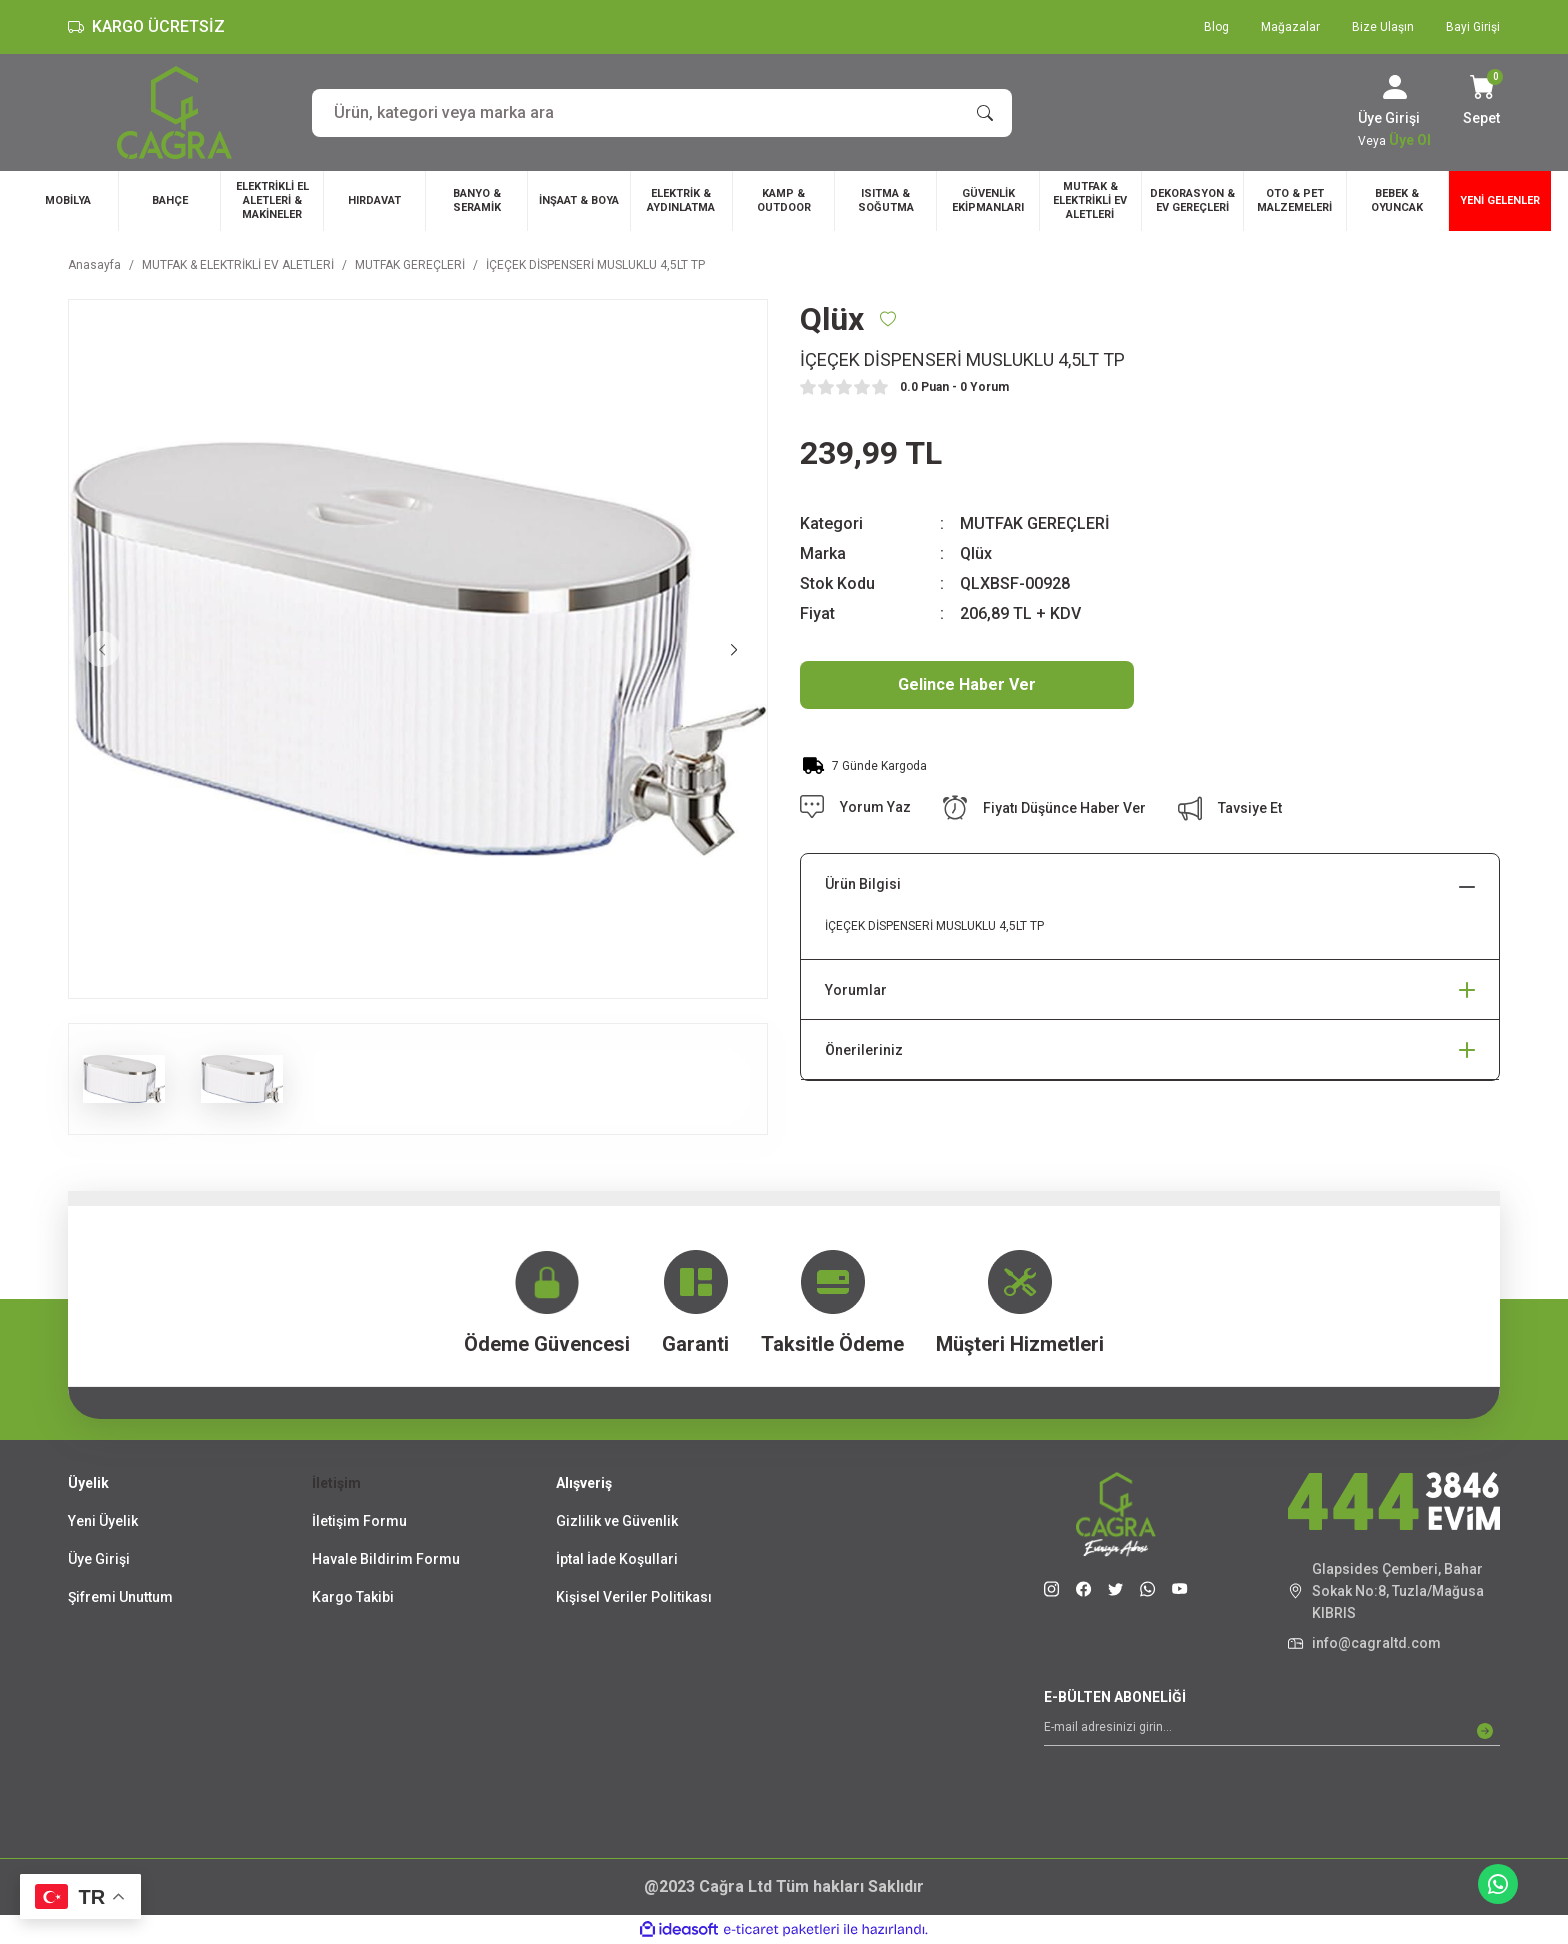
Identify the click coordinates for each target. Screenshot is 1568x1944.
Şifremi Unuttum (120, 1597)
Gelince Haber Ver (967, 684)
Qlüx (976, 553)
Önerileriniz (864, 1050)
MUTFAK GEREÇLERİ (1035, 523)
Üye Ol (1410, 140)
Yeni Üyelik (103, 1521)
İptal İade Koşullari (617, 1559)
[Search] (662, 113)
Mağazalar (1290, 27)
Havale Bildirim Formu (386, 1559)
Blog (1216, 27)
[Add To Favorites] (888, 319)
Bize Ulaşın (1383, 27)
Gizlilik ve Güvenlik (617, 1521)
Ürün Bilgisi (863, 884)
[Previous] (102, 649)
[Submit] (1485, 1731)
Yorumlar (856, 990)
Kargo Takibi (353, 1597)
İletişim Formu (359, 1521)
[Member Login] (1395, 87)
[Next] (734, 649)
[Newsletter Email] (1272, 1731)
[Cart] (1481, 102)
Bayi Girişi (1473, 27)
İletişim (336, 1483)
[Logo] (174, 112)
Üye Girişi (99, 1559)
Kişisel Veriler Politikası (634, 1597)
